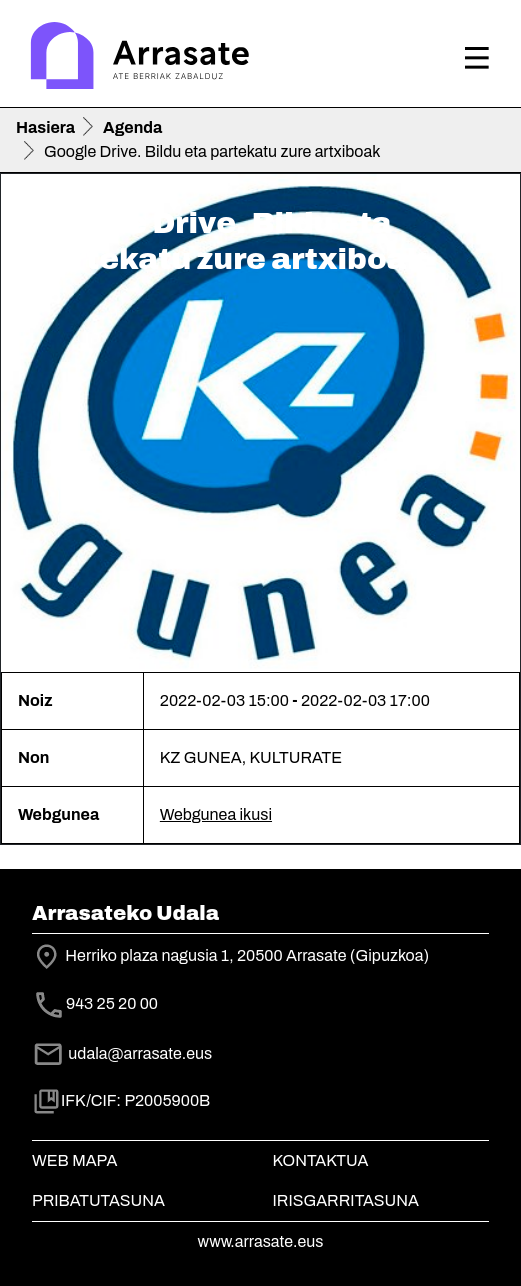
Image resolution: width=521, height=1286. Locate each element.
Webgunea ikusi (216, 814)
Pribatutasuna (98, 1200)
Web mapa (74, 1160)
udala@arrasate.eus (122, 1053)
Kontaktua (321, 1160)
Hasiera (45, 127)
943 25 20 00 (112, 1004)
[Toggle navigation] (477, 58)
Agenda (132, 127)
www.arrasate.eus (261, 1241)
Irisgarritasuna (346, 1200)
